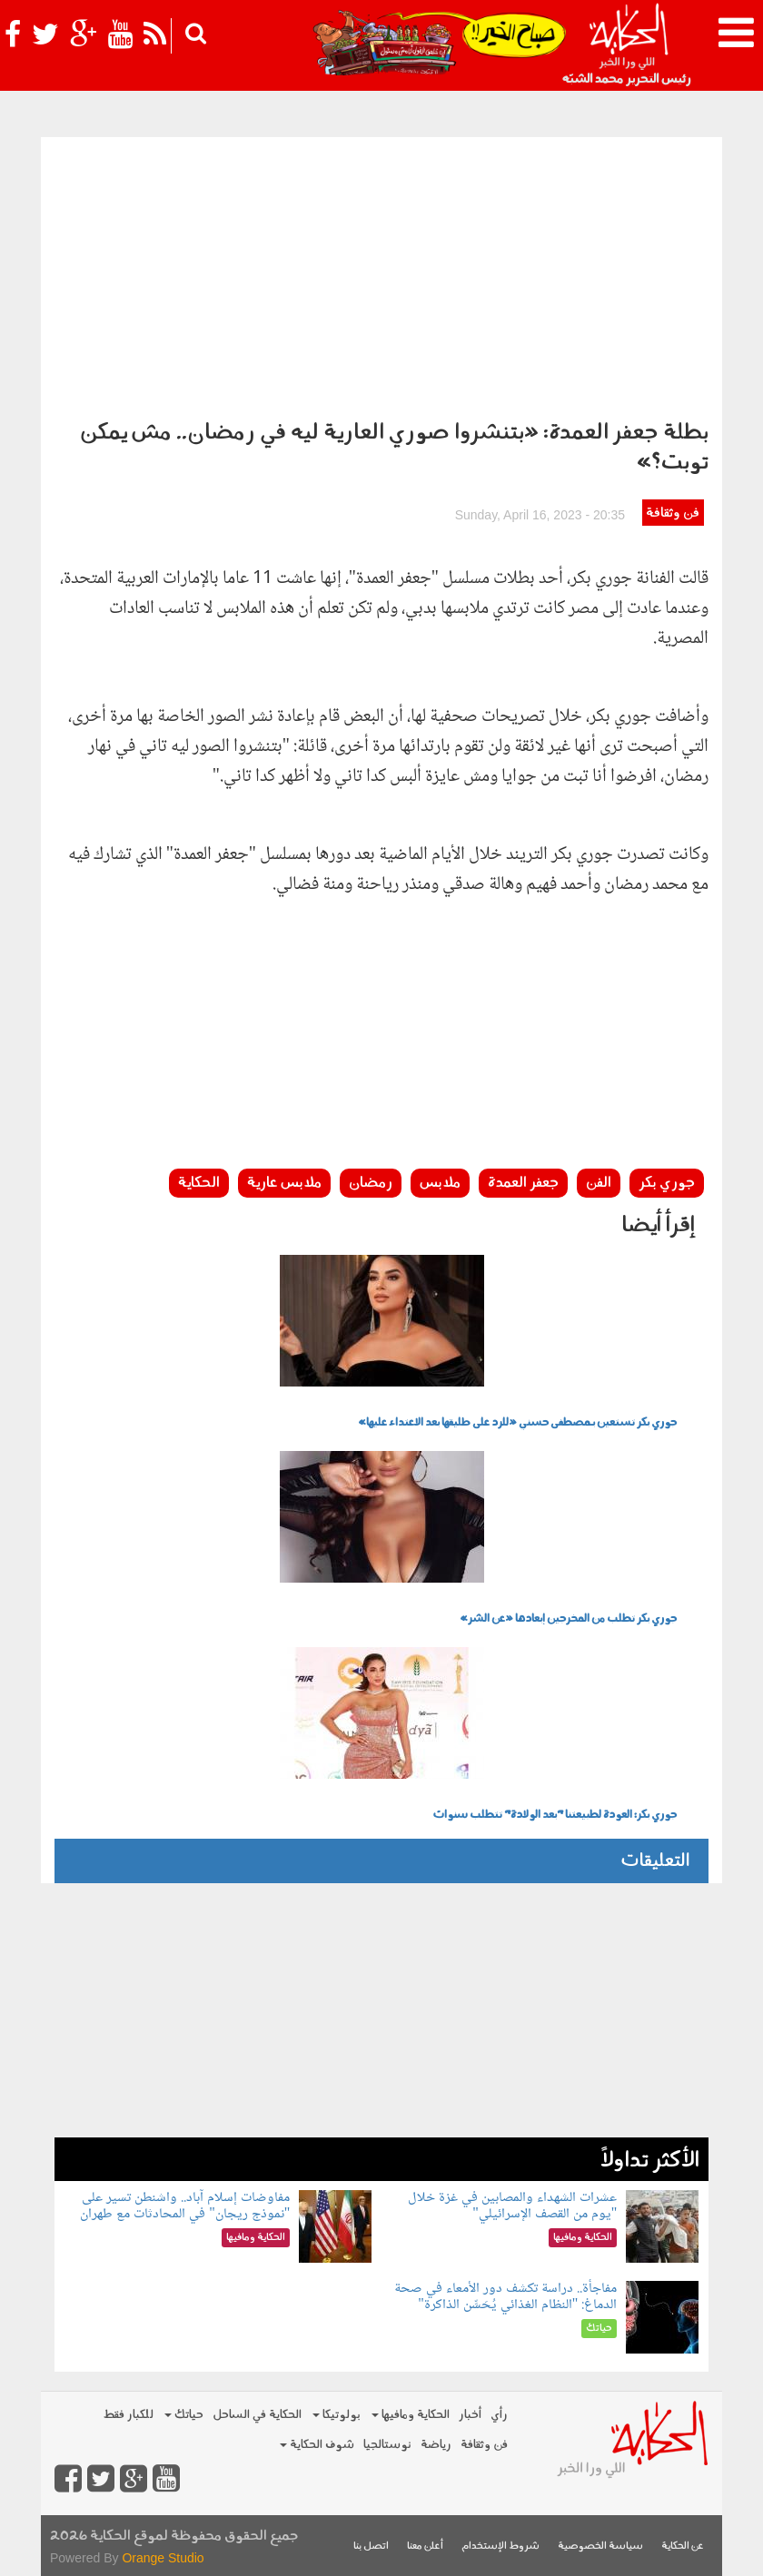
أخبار (470, 2414)
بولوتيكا (336, 2414)
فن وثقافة (672, 513)
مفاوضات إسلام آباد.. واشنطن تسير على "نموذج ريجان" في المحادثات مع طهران (185, 2206)
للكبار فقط (128, 2414)
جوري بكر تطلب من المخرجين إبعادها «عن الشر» (568, 1619)
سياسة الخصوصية (600, 2546)
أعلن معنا (425, 2546)
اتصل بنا (371, 2546)
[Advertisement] (381, 273)
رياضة (436, 2444)
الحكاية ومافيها (411, 2414)
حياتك (183, 2414)
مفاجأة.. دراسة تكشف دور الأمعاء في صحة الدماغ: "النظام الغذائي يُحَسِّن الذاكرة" (505, 2296)
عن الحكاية (682, 2546)
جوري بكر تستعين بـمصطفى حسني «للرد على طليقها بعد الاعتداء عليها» (517, 1423)
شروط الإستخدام (500, 2546)
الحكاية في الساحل (257, 2414)
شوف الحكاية (317, 2444)
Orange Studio (162, 2558)
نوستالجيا (387, 2444)
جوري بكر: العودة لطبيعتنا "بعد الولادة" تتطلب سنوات (554, 1815)
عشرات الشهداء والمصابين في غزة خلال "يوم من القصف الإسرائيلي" (512, 2206)
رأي (499, 2414)
